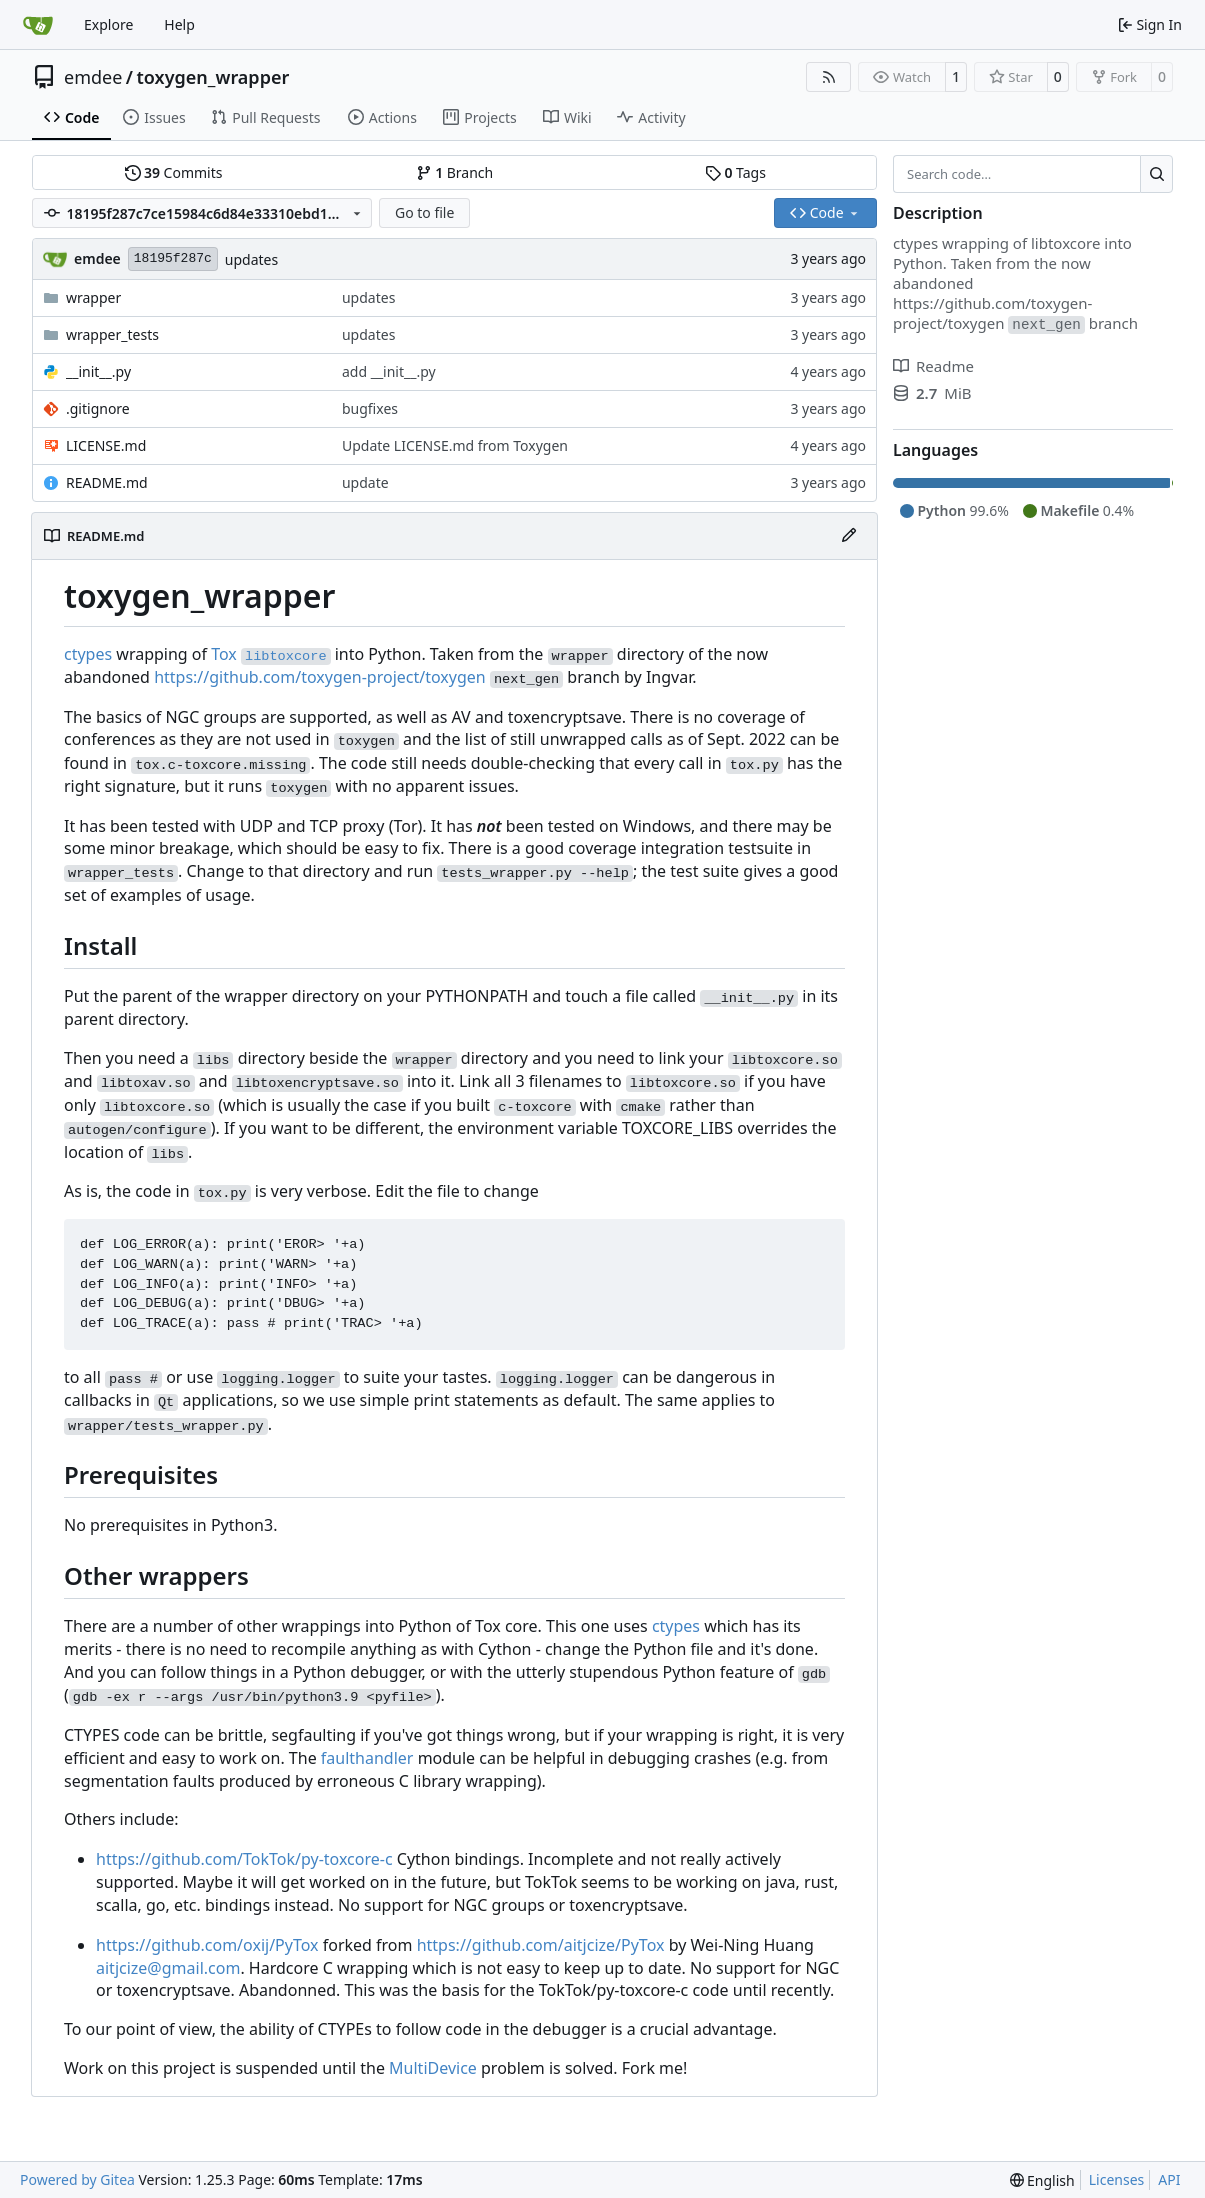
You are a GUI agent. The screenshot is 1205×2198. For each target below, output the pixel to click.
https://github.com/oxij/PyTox (207, 1945)
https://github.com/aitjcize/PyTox (541, 1945)
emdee (93, 77)
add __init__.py (389, 371)
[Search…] (1156, 174)
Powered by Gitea (77, 2179)
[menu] (1042, 2180)
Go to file (424, 212)
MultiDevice (433, 2068)
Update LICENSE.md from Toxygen (455, 445)
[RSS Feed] (829, 77)
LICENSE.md (106, 445)
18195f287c (173, 258)
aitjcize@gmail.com (168, 1968)
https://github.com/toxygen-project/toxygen (320, 677)
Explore (108, 24)
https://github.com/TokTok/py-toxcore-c (244, 1859)
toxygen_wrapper (213, 77)
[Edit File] (849, 536)
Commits (174, 172)
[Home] (38, 25)
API (1169, 2179)
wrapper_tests (112, 334)
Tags (735, 172)
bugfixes (370, 408)
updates (251, 259)
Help (179, 24)
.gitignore (98, 408)
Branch (455, 172)
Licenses (1117, 2179)
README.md (107, 482)
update (365, 482)
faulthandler (367, 1758)
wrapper (93, 297)
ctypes (88, 654)
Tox (224, 654)
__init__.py (98, 371)
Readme (933, 366)
